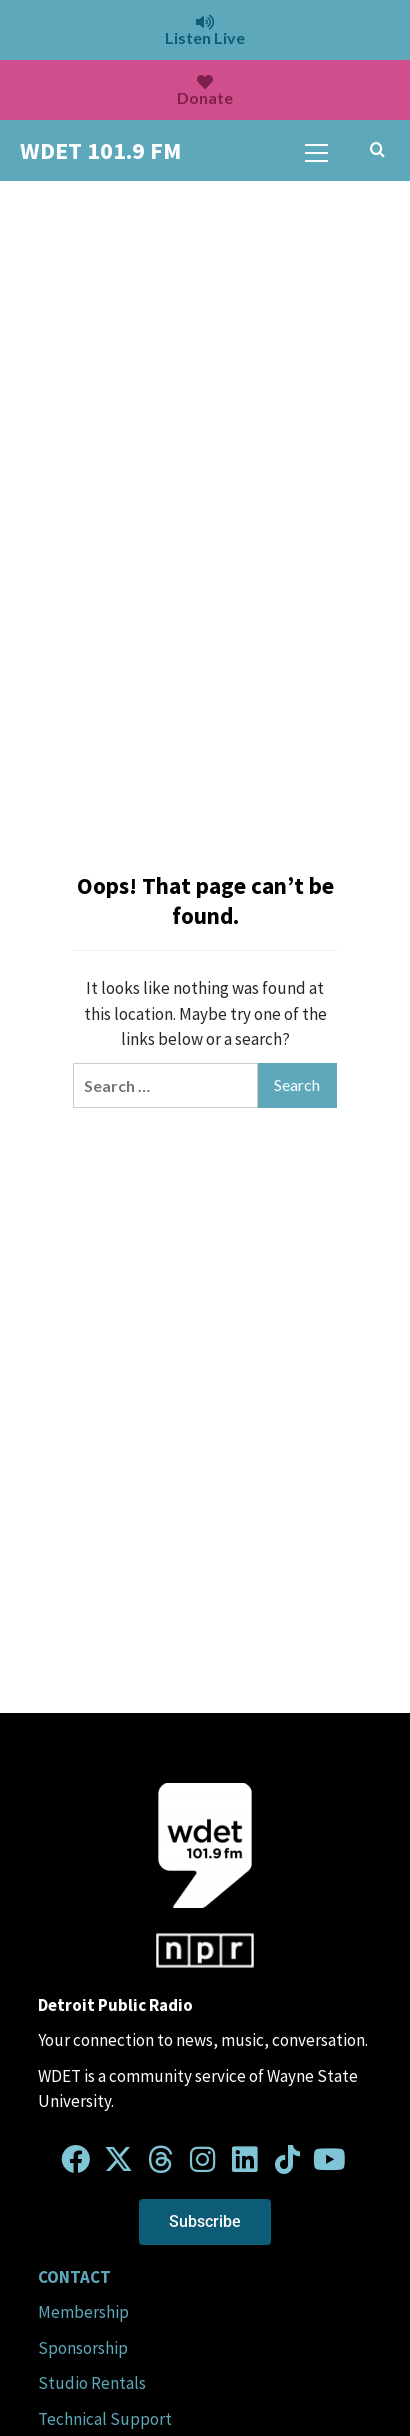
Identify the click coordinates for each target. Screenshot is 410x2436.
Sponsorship (83, 2348)
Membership (83, 2312)
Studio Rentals (92, 2383)
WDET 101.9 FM (100, 150)
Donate (205, 90)
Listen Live (205, 30)
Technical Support (105, 2419)
